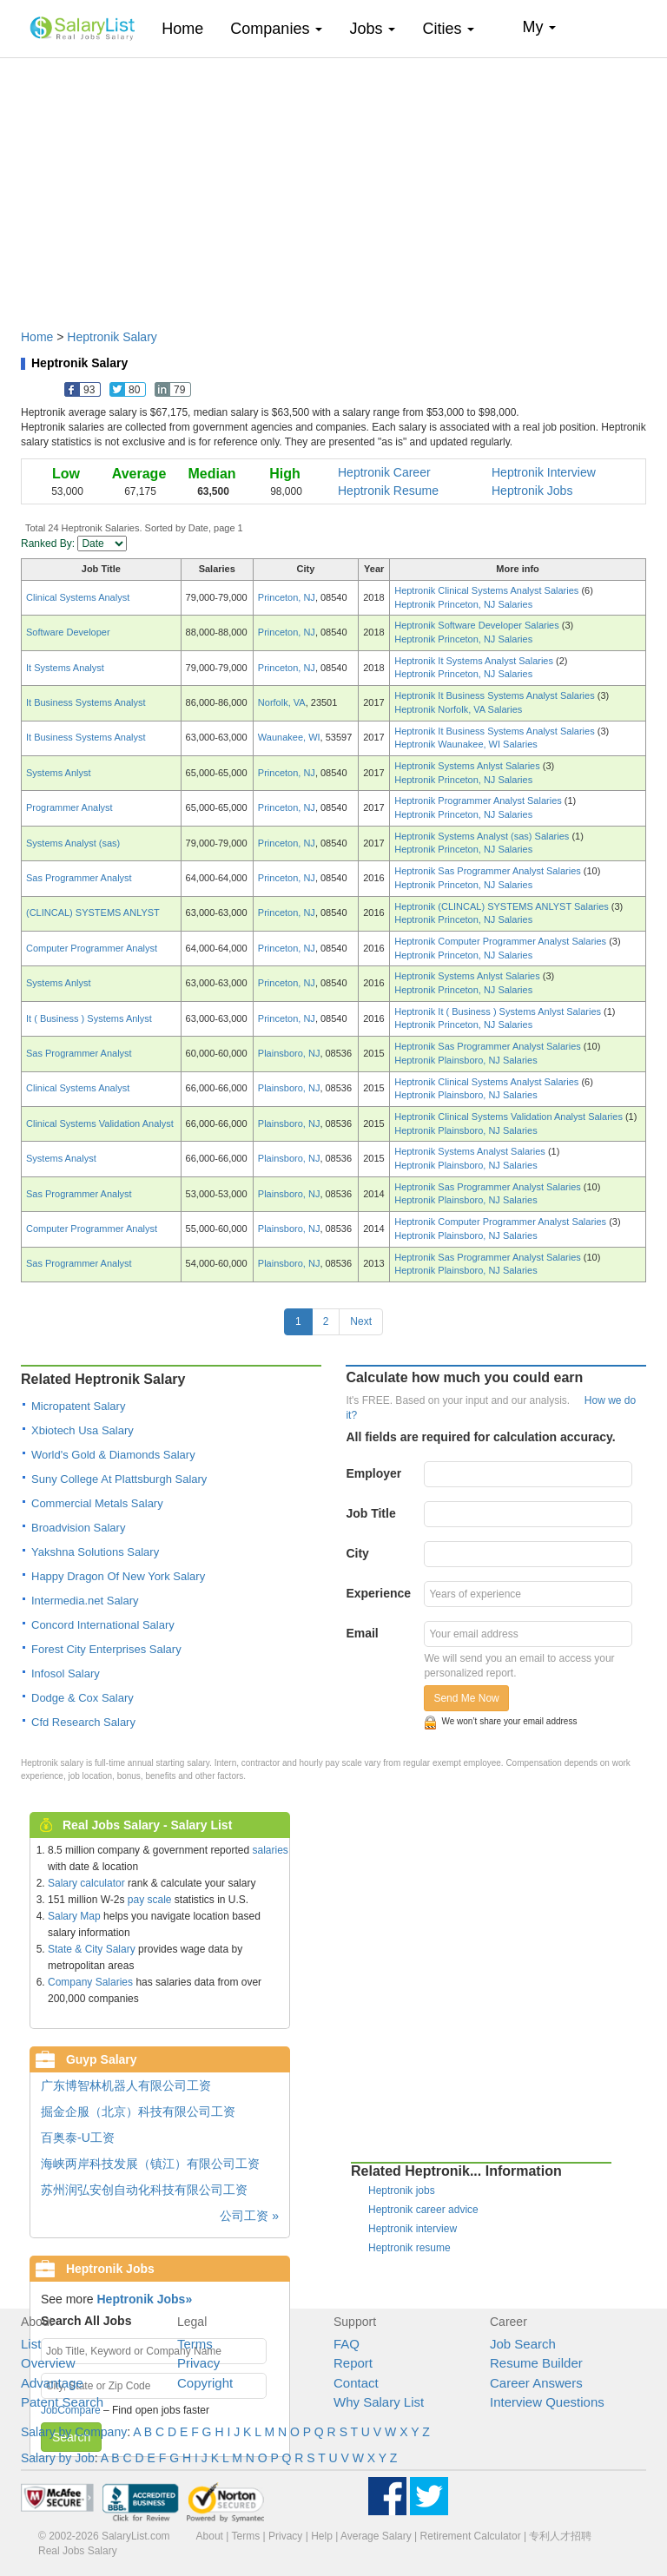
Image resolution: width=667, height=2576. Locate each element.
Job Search (523, 2343)
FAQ (347, 2343)
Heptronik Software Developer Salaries (478, 625)
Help (322, 2536)
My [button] (539, 27)
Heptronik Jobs (532, 490)
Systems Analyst (61, 1158)
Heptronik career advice (423, 2210)
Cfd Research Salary (83, 1722)
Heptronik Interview (544, 472)
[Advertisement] (333, 184)
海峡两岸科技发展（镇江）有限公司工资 (150, 2164)
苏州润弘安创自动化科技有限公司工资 (144, 2190)
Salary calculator (86, 1883)
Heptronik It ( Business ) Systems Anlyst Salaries (499, 1011)
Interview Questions (547, 2402)
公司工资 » (249, 2216)
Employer (373, 1473)
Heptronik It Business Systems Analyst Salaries (496, 695)
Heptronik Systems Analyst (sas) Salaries (482, 836)
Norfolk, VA (282, 702)
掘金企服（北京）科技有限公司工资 (138, 2111)
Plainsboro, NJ (289, 1053)
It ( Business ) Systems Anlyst (89, 1018)
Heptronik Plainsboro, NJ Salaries (465, 1060)
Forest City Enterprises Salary (106, 1649)
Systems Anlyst (58, 773)
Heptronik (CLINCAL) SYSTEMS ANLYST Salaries (502, 906)
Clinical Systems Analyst (77, 597)
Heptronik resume (409, 2248)
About (209, 2536)
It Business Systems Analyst (86, 702)
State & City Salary (91, 1949)
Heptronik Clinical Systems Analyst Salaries (487, 590)
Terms (195, 2343)
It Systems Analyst (65, 667)
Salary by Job (58, 2458)
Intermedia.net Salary (85, 1600)
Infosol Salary (65, 1673)
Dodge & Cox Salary (82, 1697)
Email (362, 1633)
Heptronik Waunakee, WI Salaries (466, 744)
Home (189, 28)
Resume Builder (536, 2362)
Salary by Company (74, 2432)
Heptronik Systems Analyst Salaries (471, 1151)
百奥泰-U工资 (78, 2137)
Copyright (205, 2382)
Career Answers (536, 2382)
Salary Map (74, 1916)
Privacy (198, 2362)
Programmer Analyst (69, 807)
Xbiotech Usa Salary (82, 1430)
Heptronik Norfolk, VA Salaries (458, 709)
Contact (356, 2382)
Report (353, 2362)
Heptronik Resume (388, 490)
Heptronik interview (412, 2229)
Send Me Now (466, 1698)
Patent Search (62, 2402)
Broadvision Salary (78, 1527)
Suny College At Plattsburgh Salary (119, 1479)
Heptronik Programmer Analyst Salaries (479, 800)
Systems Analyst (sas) (73, 843)
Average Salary (376, 2536)
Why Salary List (379, 2402)
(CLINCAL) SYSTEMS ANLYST (93, 912)
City (357, 1553)
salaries (269, 1850)
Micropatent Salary (78, 1406)
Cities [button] (448, 28)
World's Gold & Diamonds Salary (113, 1454)
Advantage (52, 2382)
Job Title (370, 1513)
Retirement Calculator (470, 2536)
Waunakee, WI (289, 737)
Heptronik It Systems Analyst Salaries (475, 661)
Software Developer (68, 632)
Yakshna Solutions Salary (95, 1551)
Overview (48, 2362)
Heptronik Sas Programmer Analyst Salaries (489, 871)
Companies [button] (276, 28)
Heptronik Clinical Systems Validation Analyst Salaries (509, 1116)
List (31, 2343)
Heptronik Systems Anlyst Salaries (468, 766)
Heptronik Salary (112, 337)
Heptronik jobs (401, 2190)
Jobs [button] (372, 28)
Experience (378, 1593)
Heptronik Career (384, 472)
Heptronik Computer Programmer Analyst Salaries (501, 941)
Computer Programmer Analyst (91, 948)
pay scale (150, 1900)
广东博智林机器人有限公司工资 (126, 2085)
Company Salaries (90, 1982)
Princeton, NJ (286, 597)
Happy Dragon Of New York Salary (118, 1576)
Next (361, 1321)
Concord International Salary (103, 1624)
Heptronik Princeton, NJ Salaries (463, 604)
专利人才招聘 (560, 2536)
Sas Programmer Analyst (79, 878)
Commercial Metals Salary (97, 1503)
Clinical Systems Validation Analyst (100, 1123)
